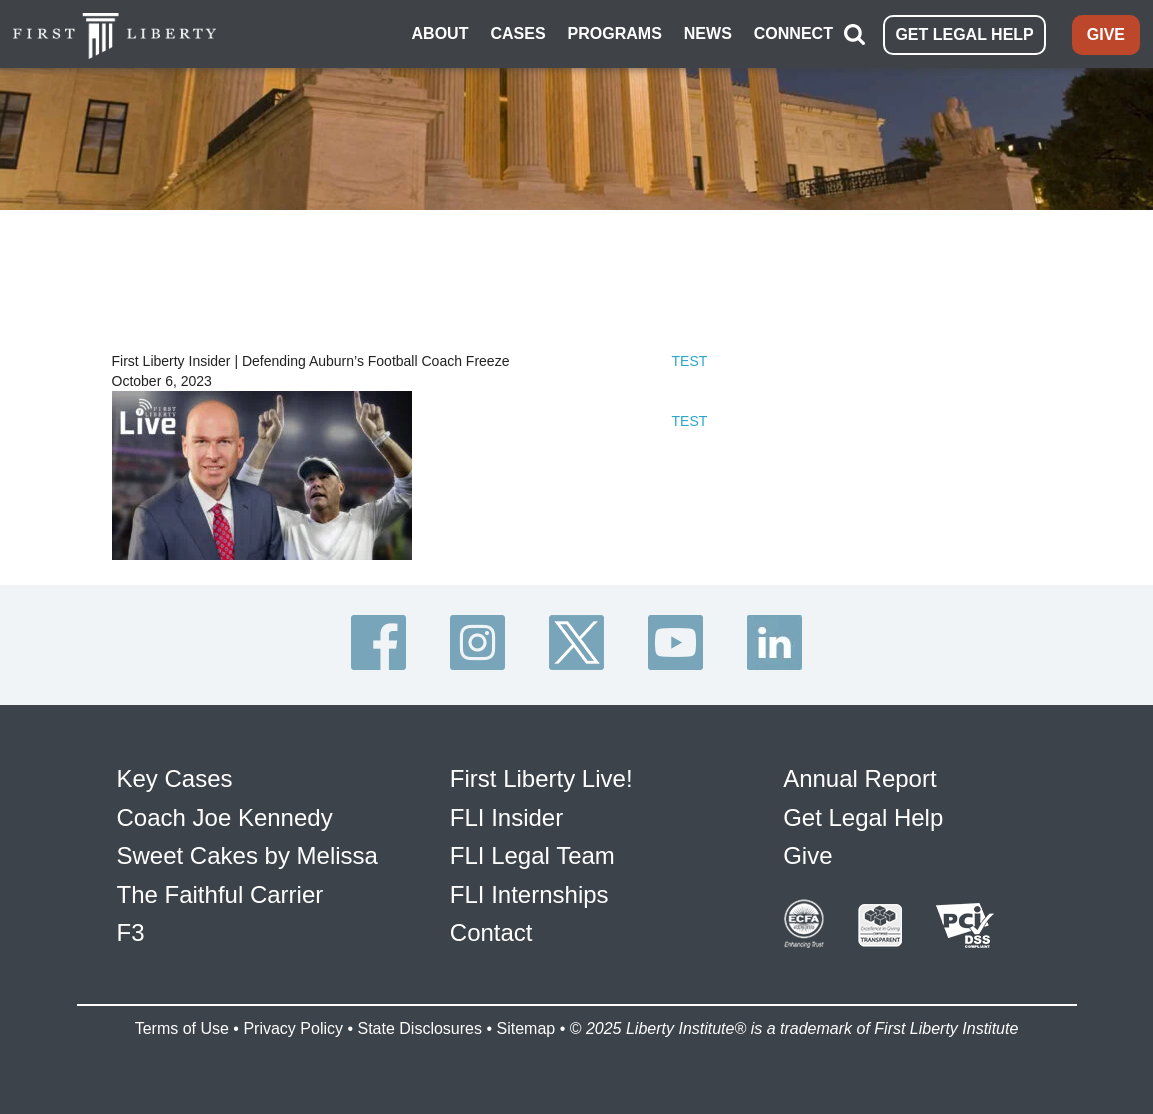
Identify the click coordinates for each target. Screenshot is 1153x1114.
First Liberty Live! (541, 778)
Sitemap (525, 1028)
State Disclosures (419, 1028)
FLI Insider (506, 817)
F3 (131, 932)
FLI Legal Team (532, 855)
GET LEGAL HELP (964, 34)
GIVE (1106, 34)
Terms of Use (182, 1028)
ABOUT (440, 33)
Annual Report (859, 778)
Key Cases (175, 778)
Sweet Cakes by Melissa (247, 855)
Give (807, 855)
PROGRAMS (615, 33)
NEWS (708, 33)
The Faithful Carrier (220, 894)
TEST (690, 361)
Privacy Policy (293, 1028)
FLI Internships (529, 894)
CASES (517, 33)
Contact (491, 932)
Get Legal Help (863, 817)
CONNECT (793, 33)
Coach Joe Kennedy (225, 817)
